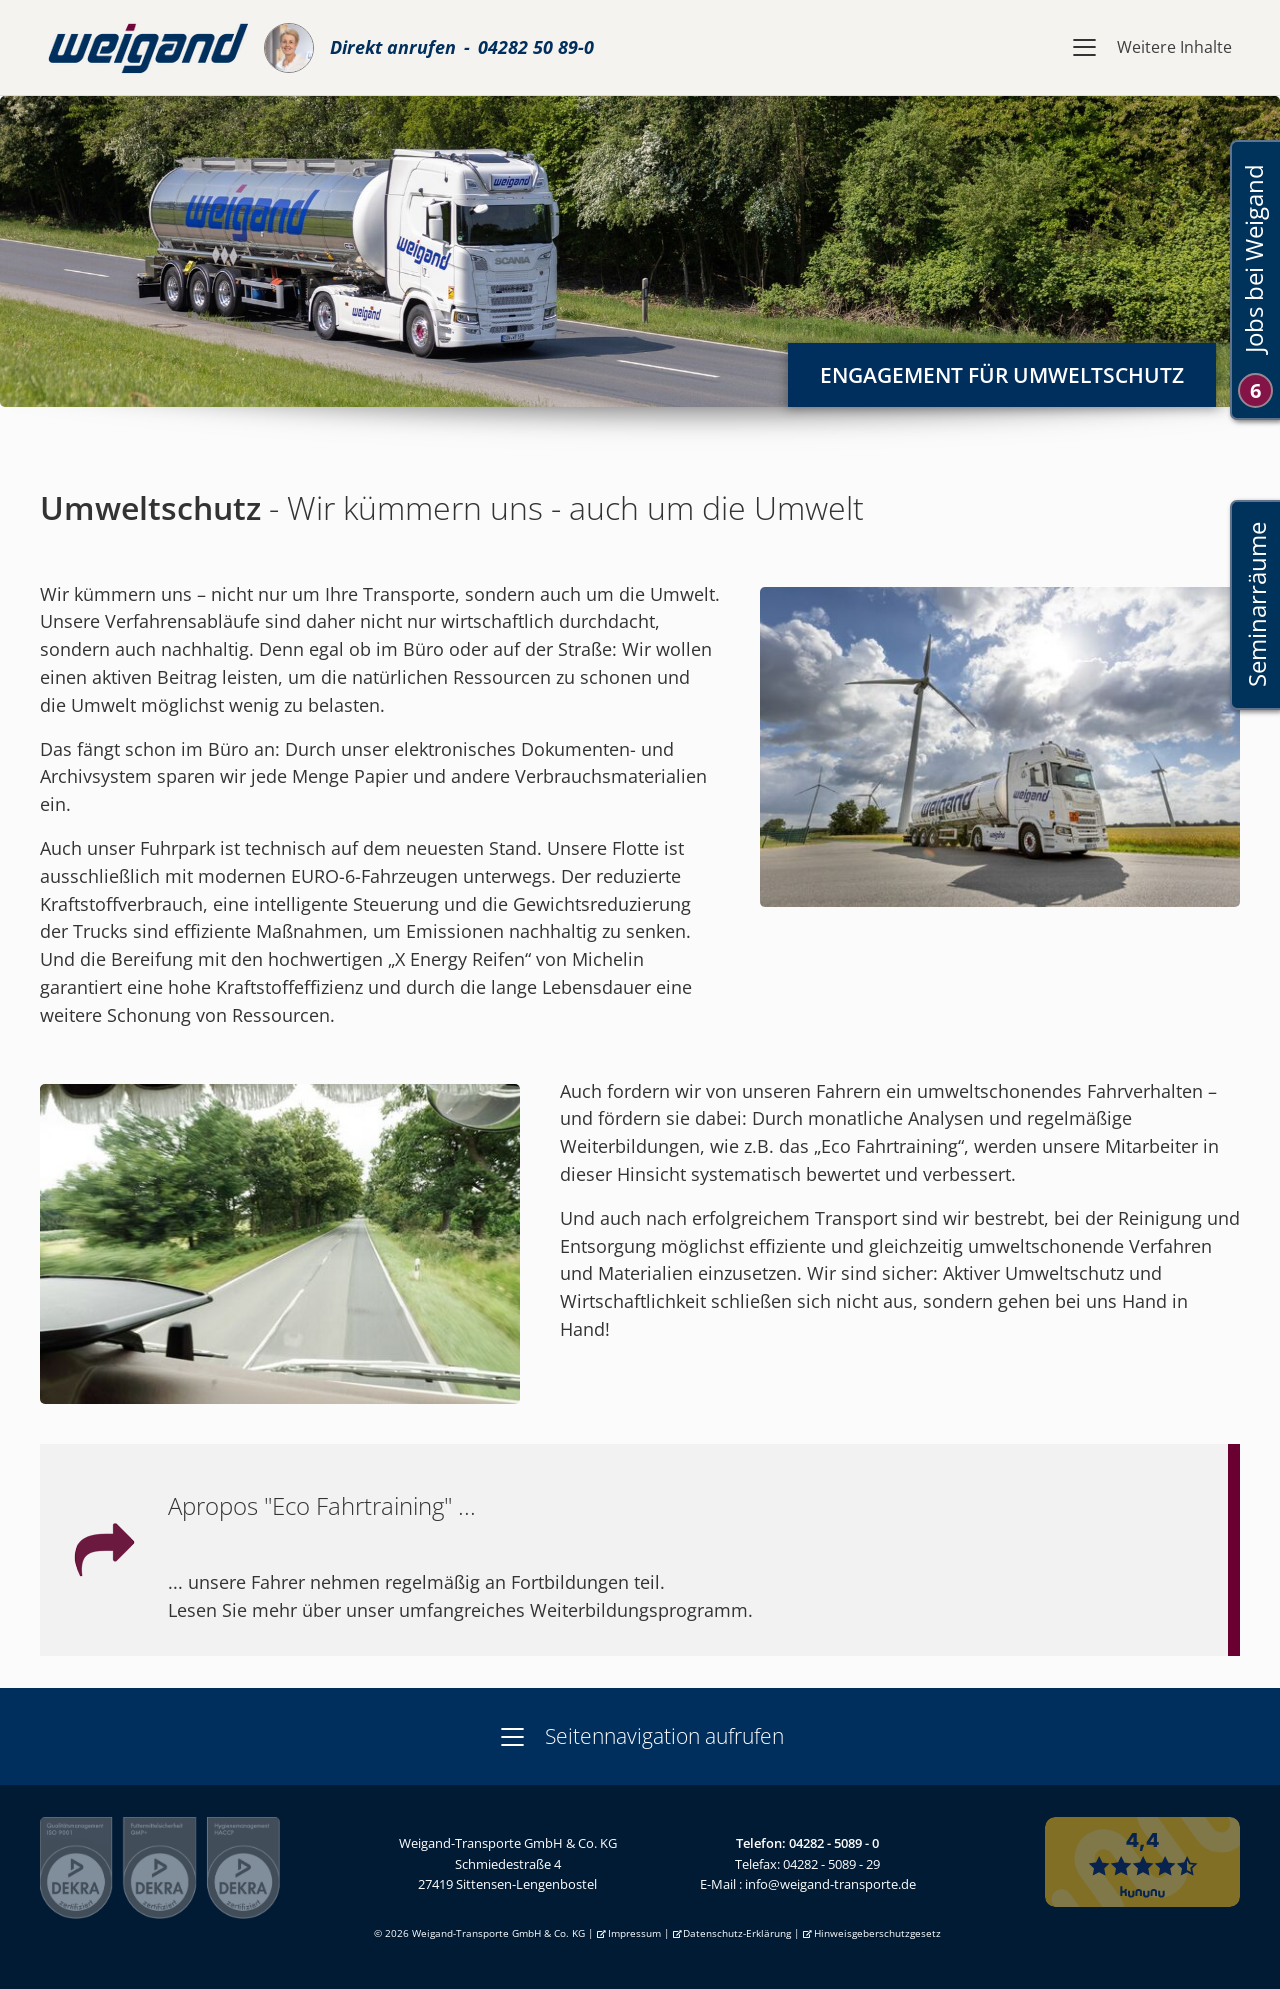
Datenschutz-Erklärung (737, 1933)
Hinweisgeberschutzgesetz (877, 1933)
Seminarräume (1255, 605)
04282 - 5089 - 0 (834, 1843)
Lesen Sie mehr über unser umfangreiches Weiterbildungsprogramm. (460, 1610)
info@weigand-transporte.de (830, 1884)
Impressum (634, 1933)
